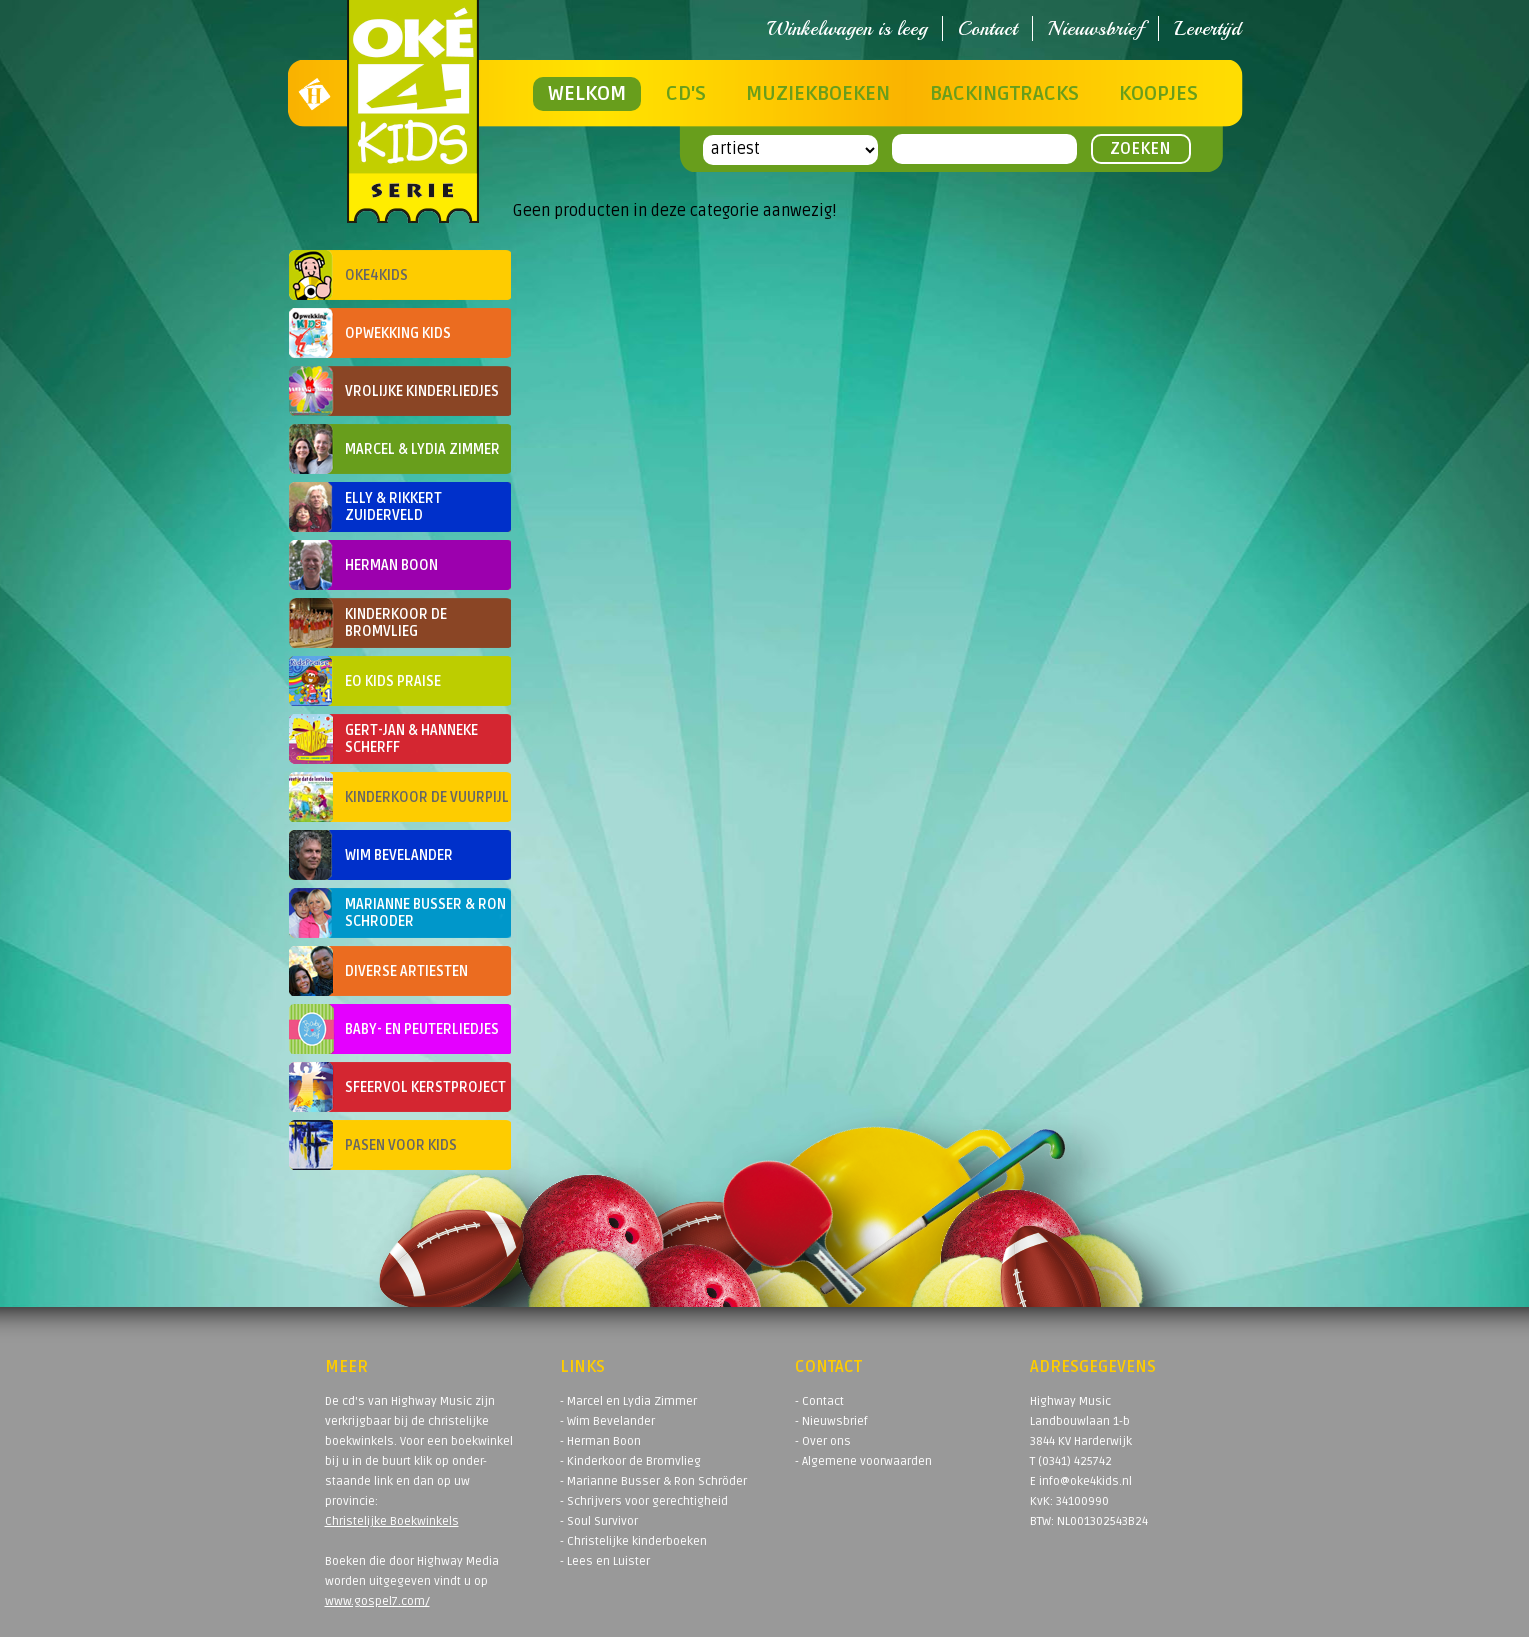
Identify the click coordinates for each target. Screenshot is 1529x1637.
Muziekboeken (818, 94)
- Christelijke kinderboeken (633, 1541)
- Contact (819, 1401)
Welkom (587, 94)
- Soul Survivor (599, 1521)
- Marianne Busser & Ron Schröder (653, 1481)
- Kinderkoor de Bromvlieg (630, 1461)
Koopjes (1158, 94)
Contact (987, 28)
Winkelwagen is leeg (847, 28)
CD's (686, 94)
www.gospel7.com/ (377, 1601)
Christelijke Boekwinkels (392, 1521)
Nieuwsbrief (1095, 28)
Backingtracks (1004, 94)
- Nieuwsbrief (831, 1421)
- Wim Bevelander (607, 1421)
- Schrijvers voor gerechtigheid (644, 1501)
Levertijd (1207, 28)
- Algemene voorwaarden (863, 1461)
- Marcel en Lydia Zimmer (628, 1401)
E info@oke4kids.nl (1081, 1481)
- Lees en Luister (605, 1561)
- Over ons (823, 1441)
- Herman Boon (600, 1441)
